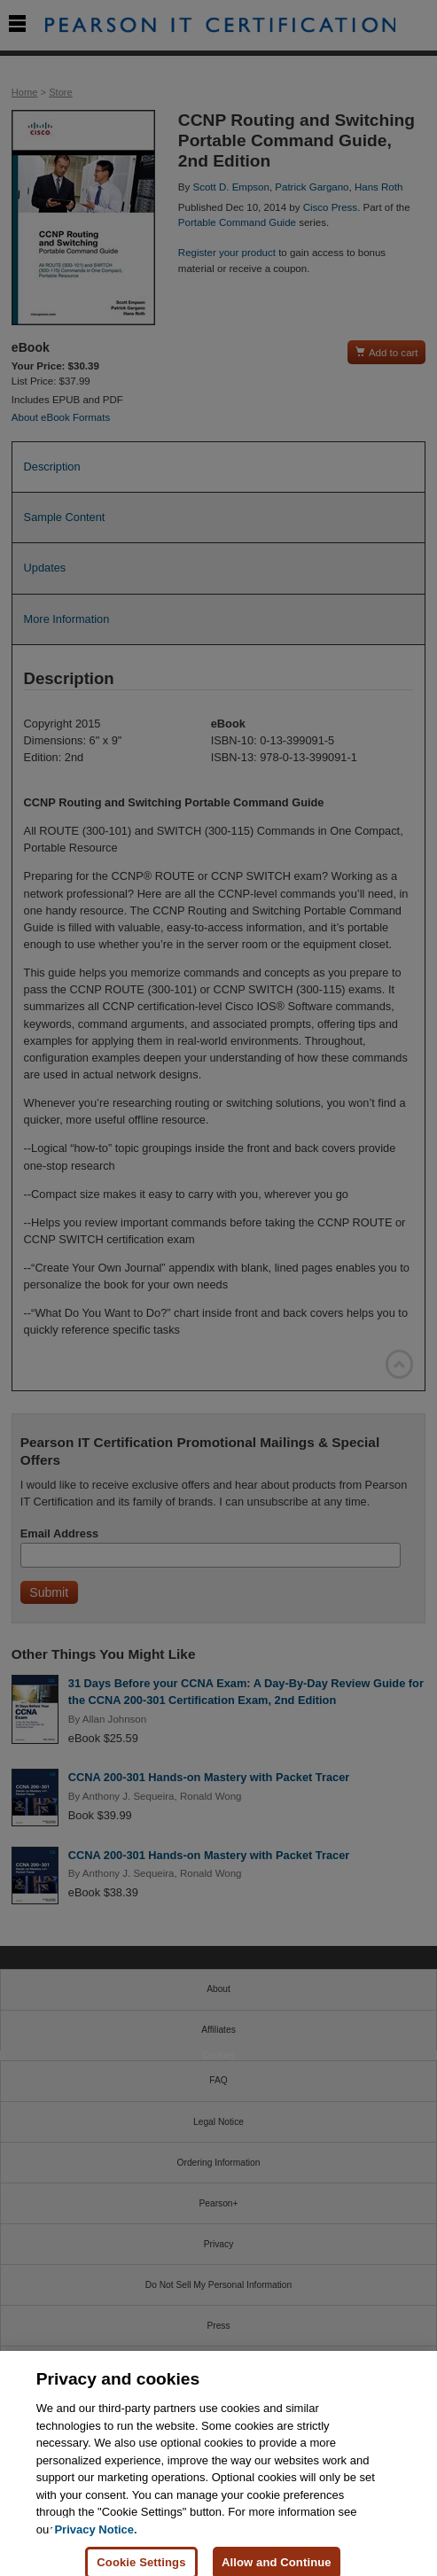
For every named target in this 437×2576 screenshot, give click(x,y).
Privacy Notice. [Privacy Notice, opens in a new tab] (95, 2538)
